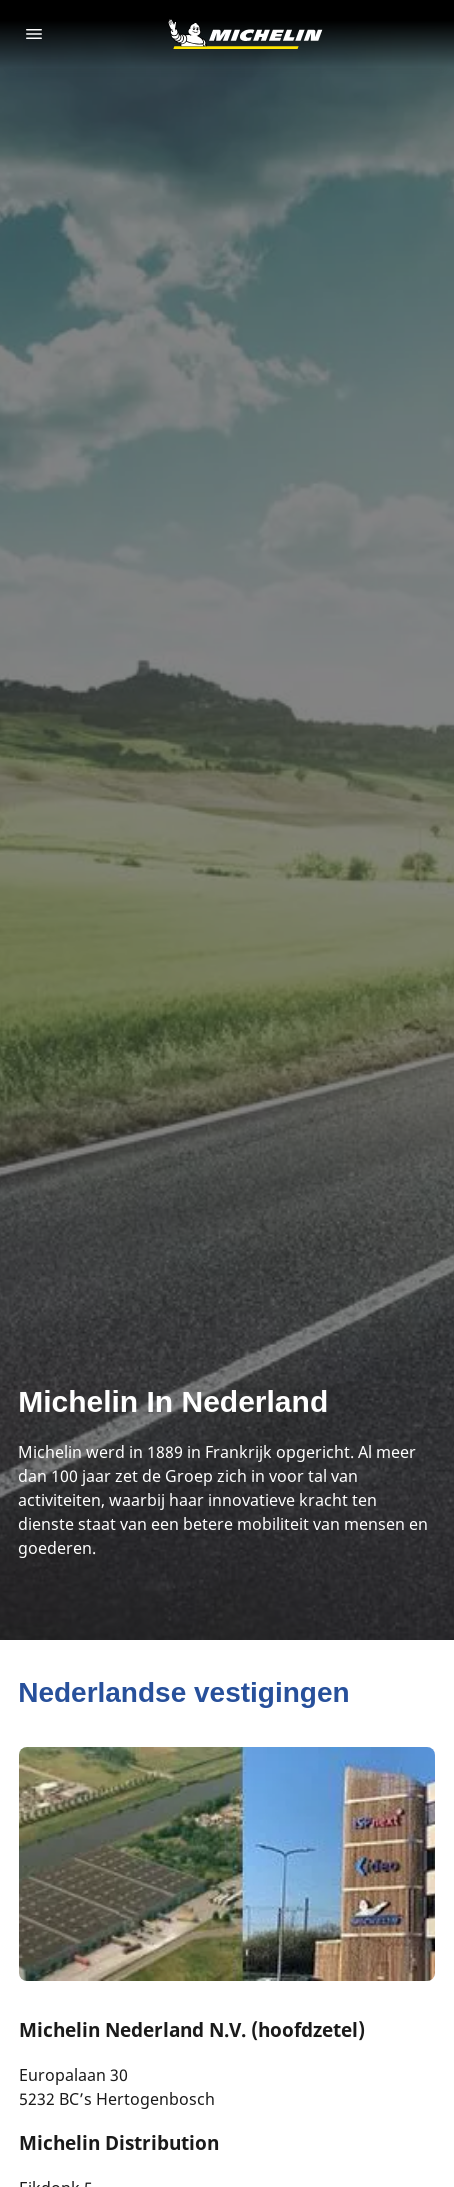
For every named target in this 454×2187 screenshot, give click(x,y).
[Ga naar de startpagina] (245, 34)
